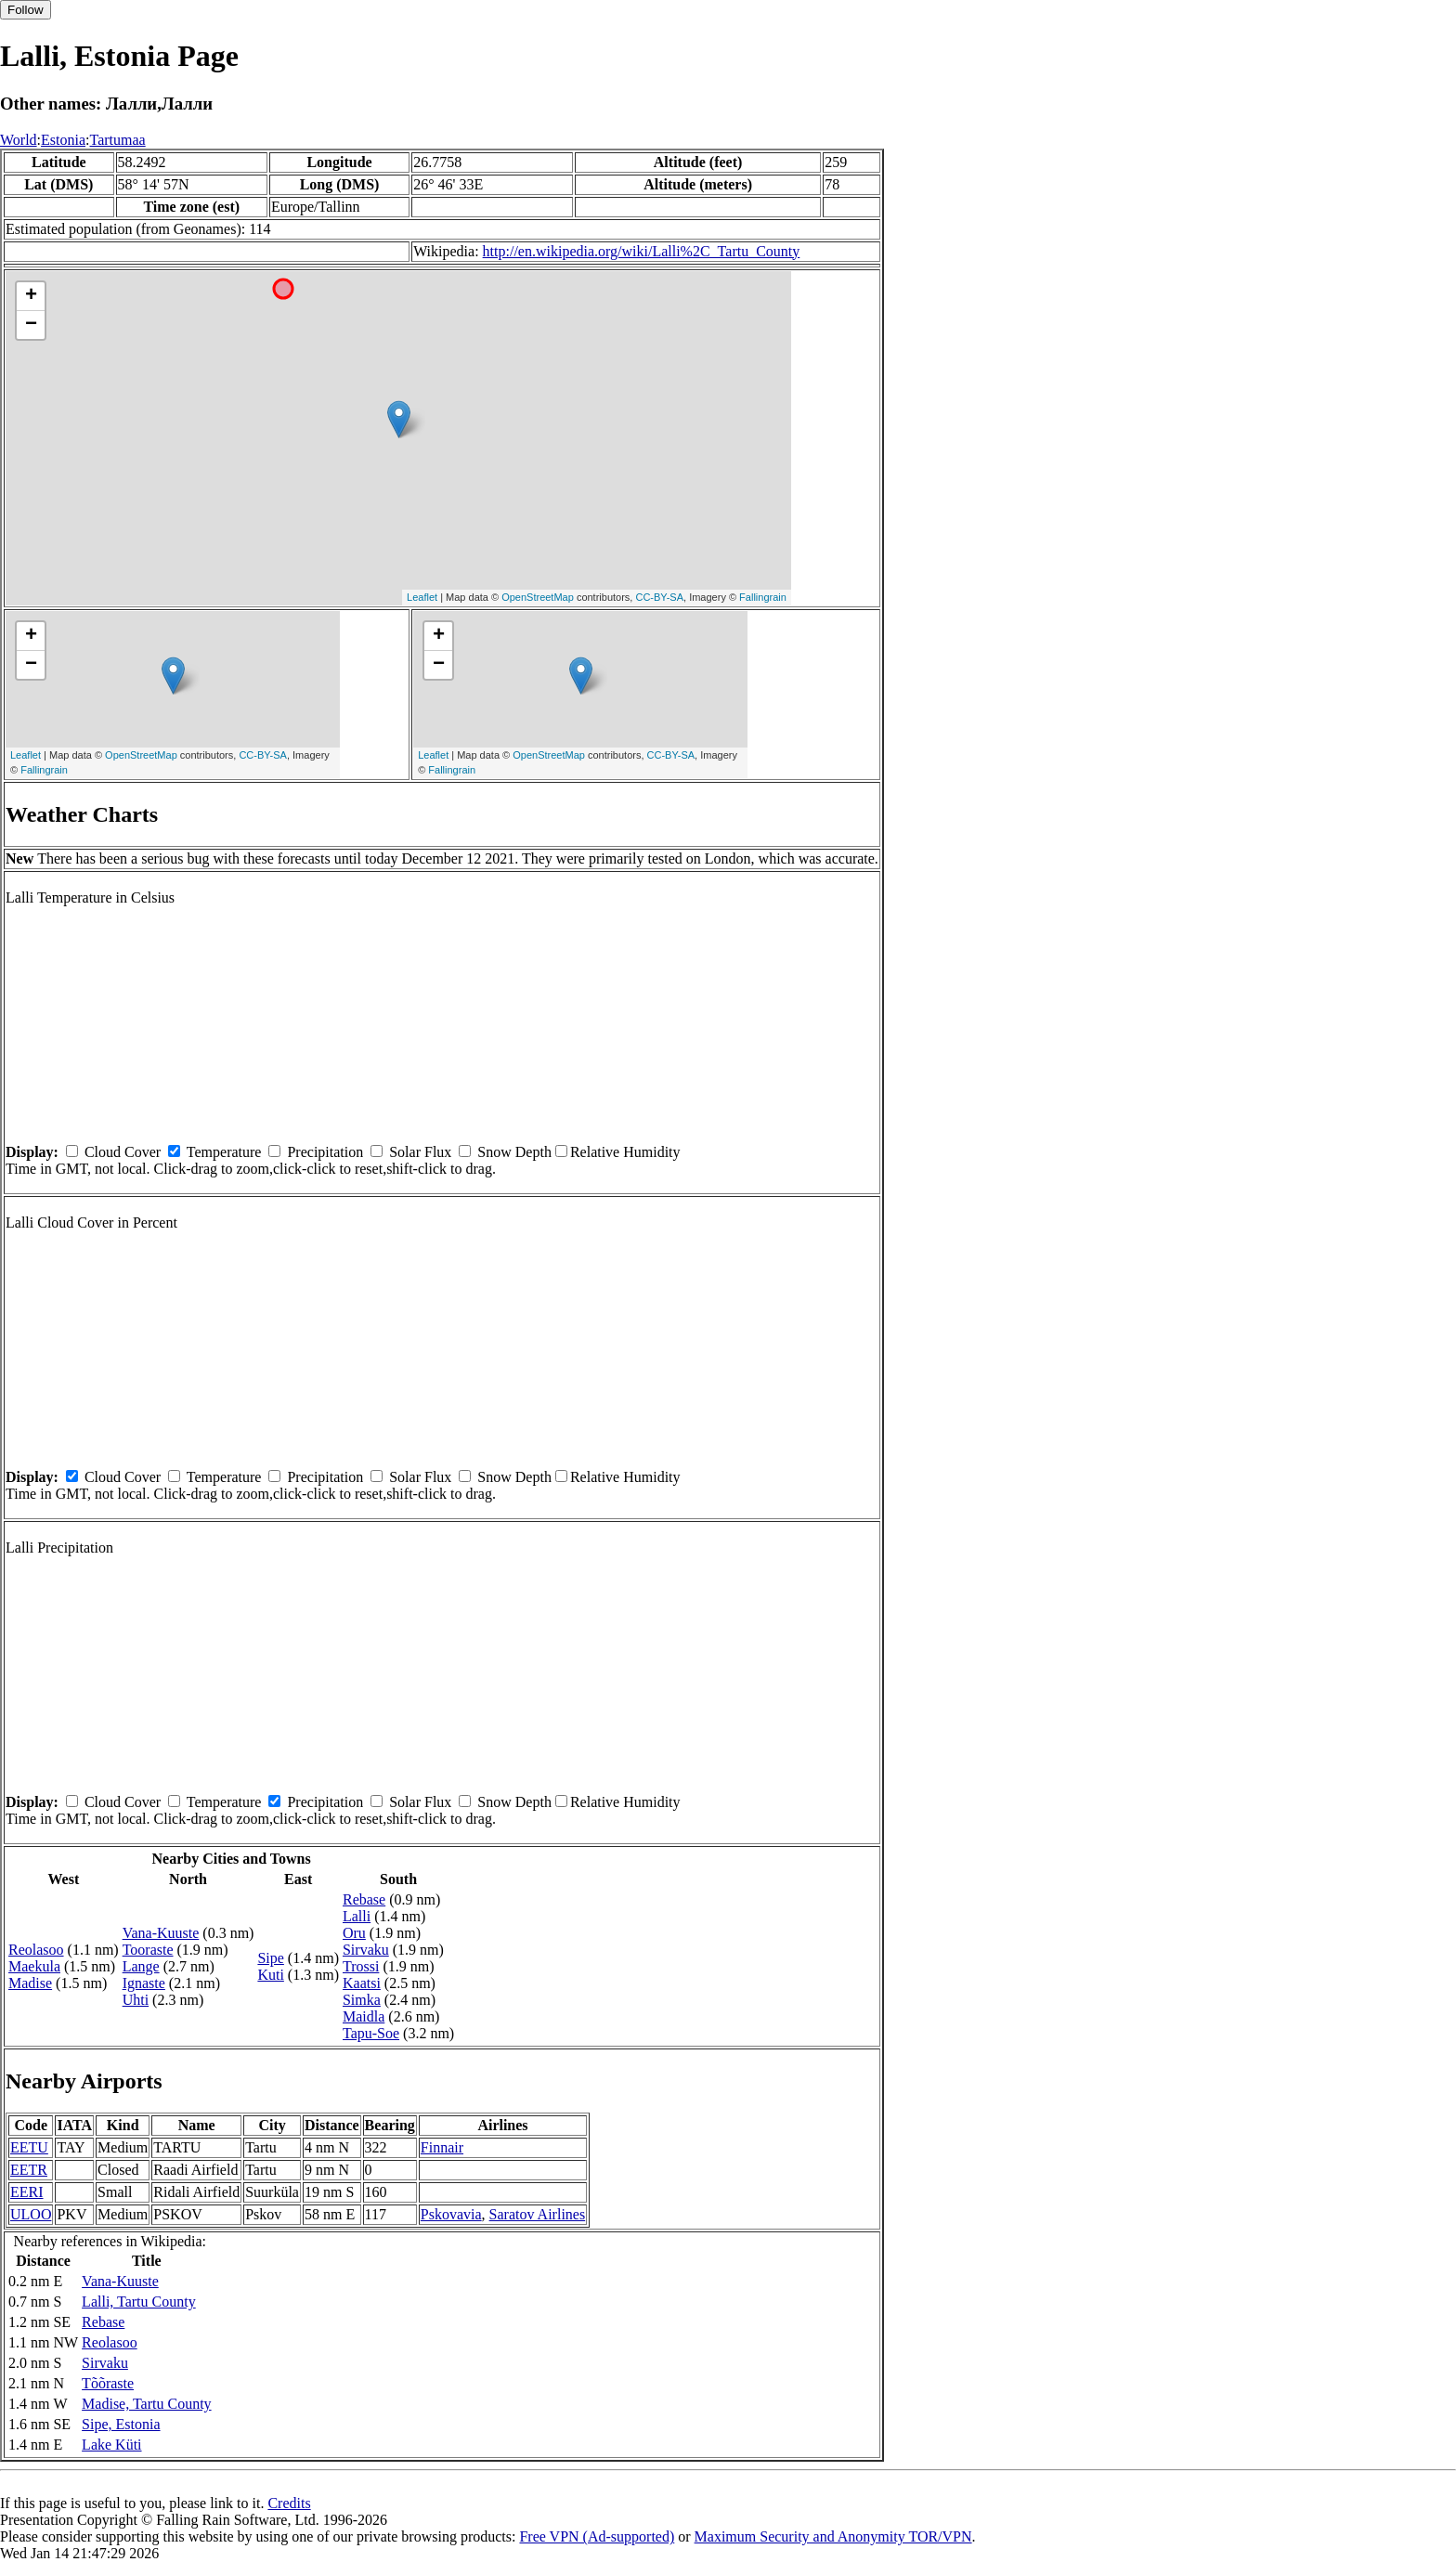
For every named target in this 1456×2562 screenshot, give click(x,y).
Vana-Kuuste (161, 1933)
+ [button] (31, 296)
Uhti (136, 2000)
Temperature (224, 1152)
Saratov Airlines (537, 2214)
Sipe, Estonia (121, 2424)
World (18, 140)
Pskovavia (451, 2214)
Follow (25, 10)
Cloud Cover (122, 1152)
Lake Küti (111, 2444)
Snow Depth (514, 1152)
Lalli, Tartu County (139, 2301)
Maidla (363, 2016)
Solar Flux (420, 1152)
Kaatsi (362, 1983)
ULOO (30, 2214)
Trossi (361, 1966)
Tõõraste (108, 2383)
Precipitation (325, 1152)
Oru (354, 1933)
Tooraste (148, 1949)
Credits (288, 2503)
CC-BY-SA (659, 597)
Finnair (442, 2147)
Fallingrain (762, 597)
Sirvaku (366, 1949)
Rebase (364, 1899)
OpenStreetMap (537, 597)
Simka (362, 2000)
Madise (30, 1983)
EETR (28, 2170)
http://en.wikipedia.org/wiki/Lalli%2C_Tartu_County (641, 251)
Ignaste (144, 1983)
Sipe (270, 1958)
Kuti (270, 1975)
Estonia (63, 140)
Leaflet (422, 597)
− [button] (31, 325)
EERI (27, 2192)
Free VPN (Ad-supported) (596, 2536)
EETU (29, 2147)
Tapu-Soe (371, 2033)
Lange (141, 1966)
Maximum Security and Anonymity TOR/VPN (833, 2536)
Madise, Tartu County (146, 2404)
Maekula (34, 1966)
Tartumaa (118, 140)
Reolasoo (36, 1949)
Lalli (356, 1916)
